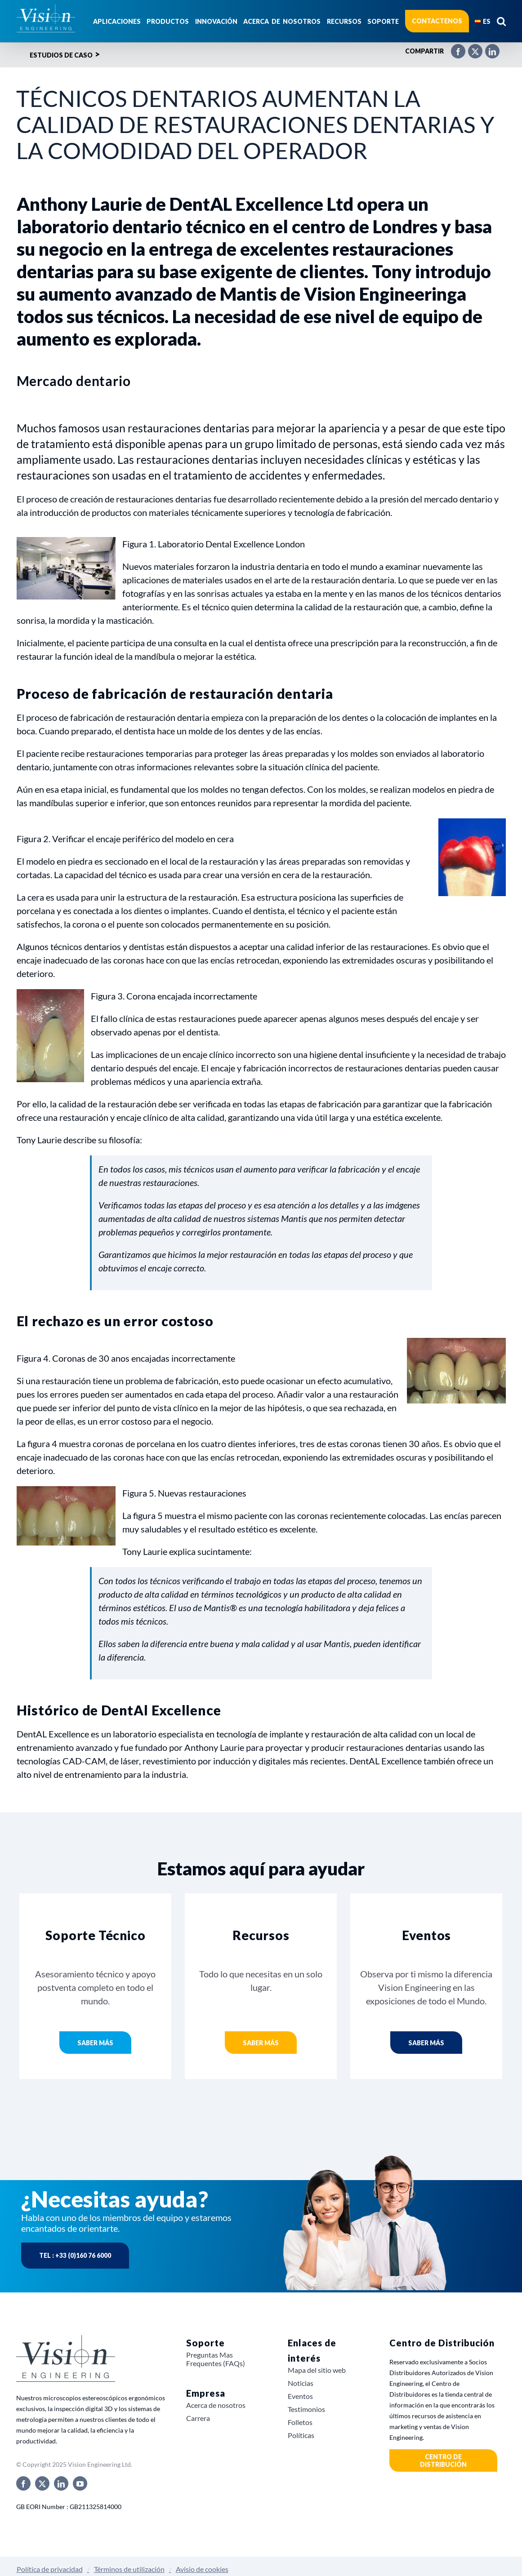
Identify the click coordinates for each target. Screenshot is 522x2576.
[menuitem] (483, 21)
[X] (471, 47)
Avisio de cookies (202, 2569)
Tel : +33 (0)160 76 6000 (75, 2255)
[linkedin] (61, 2483)
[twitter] (42, 2483)
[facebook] (23, 2483)
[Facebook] (453, 47)
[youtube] (80, 2483)
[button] (501, 21)
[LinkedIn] (488, 47)
